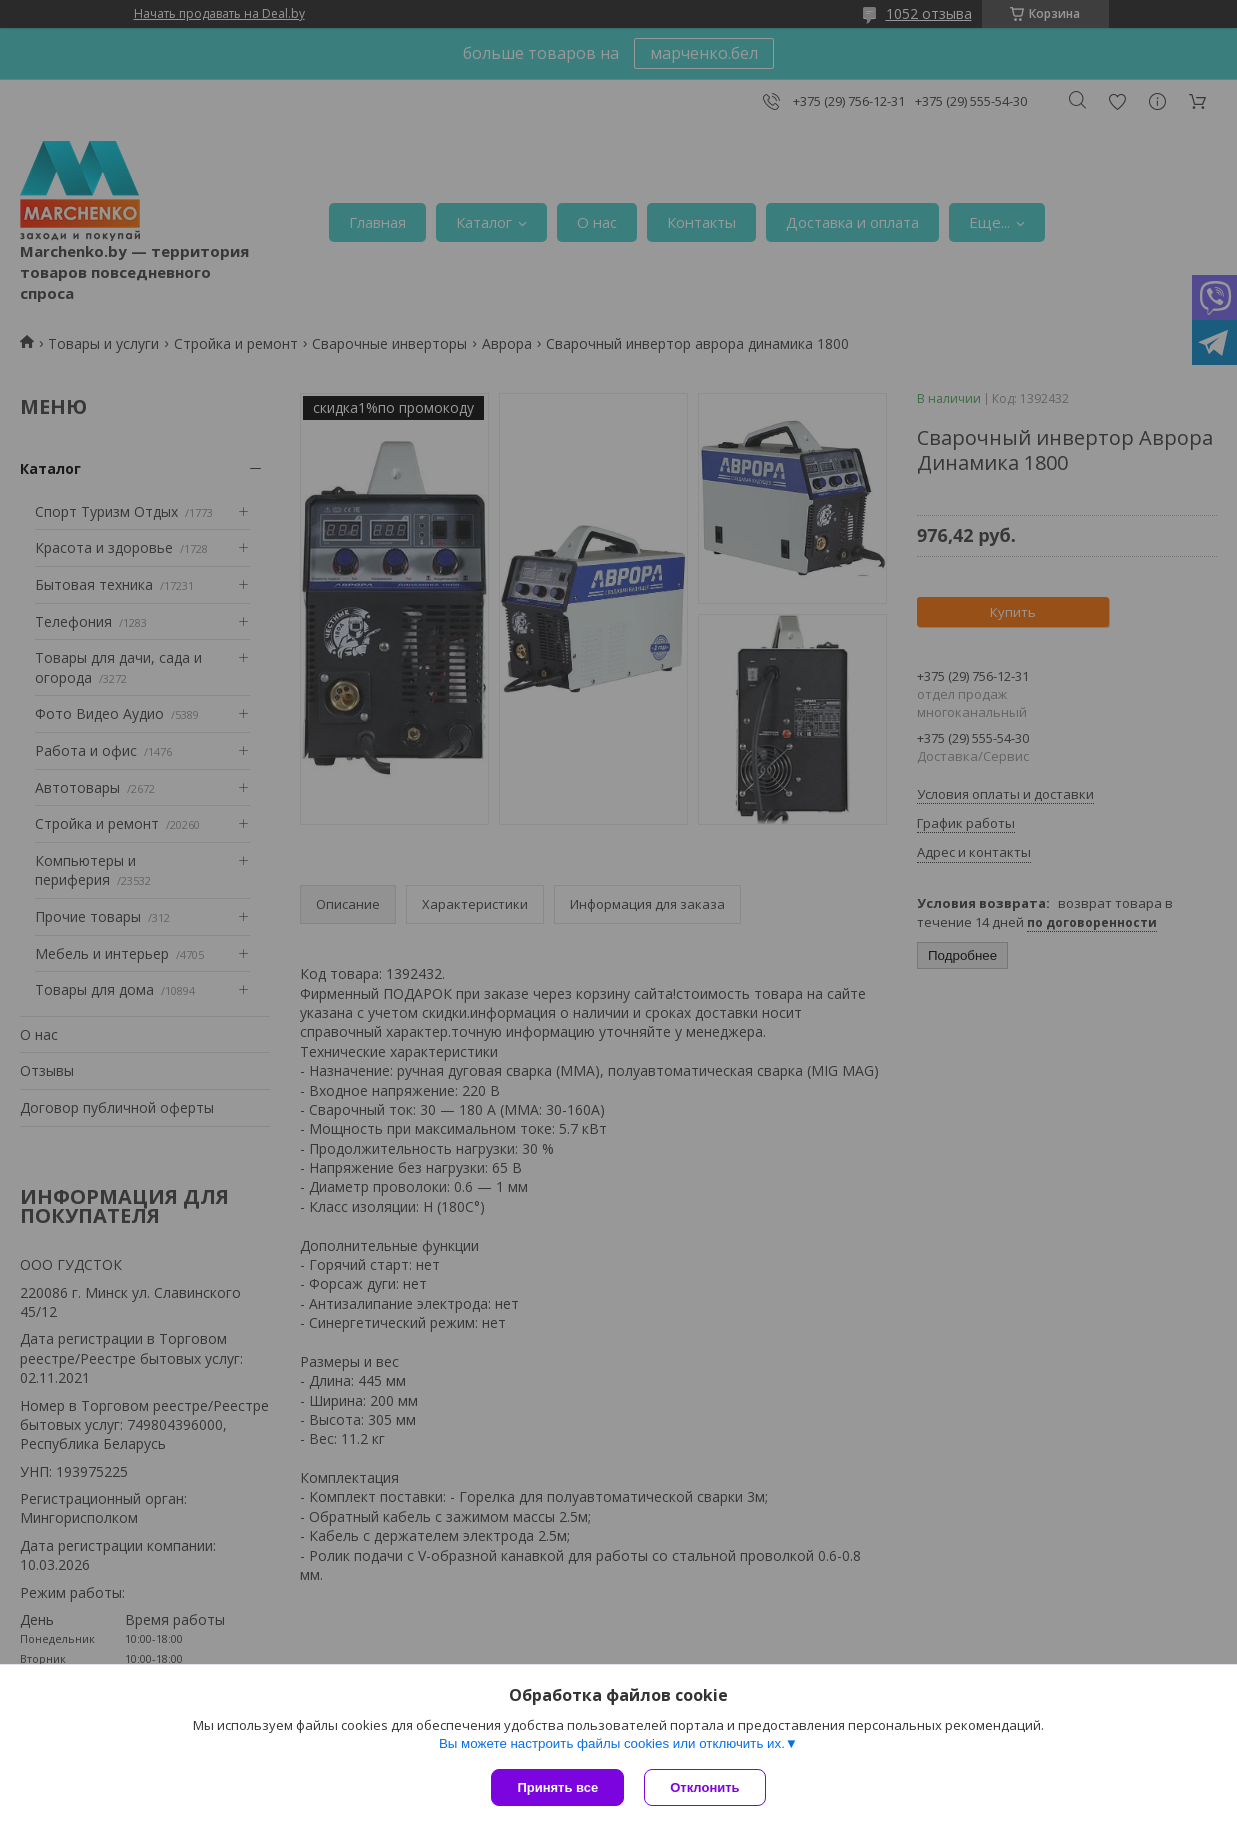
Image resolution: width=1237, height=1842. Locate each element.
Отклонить (704, 1787)
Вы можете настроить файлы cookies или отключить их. (612, 1743)
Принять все (557, 1787)
